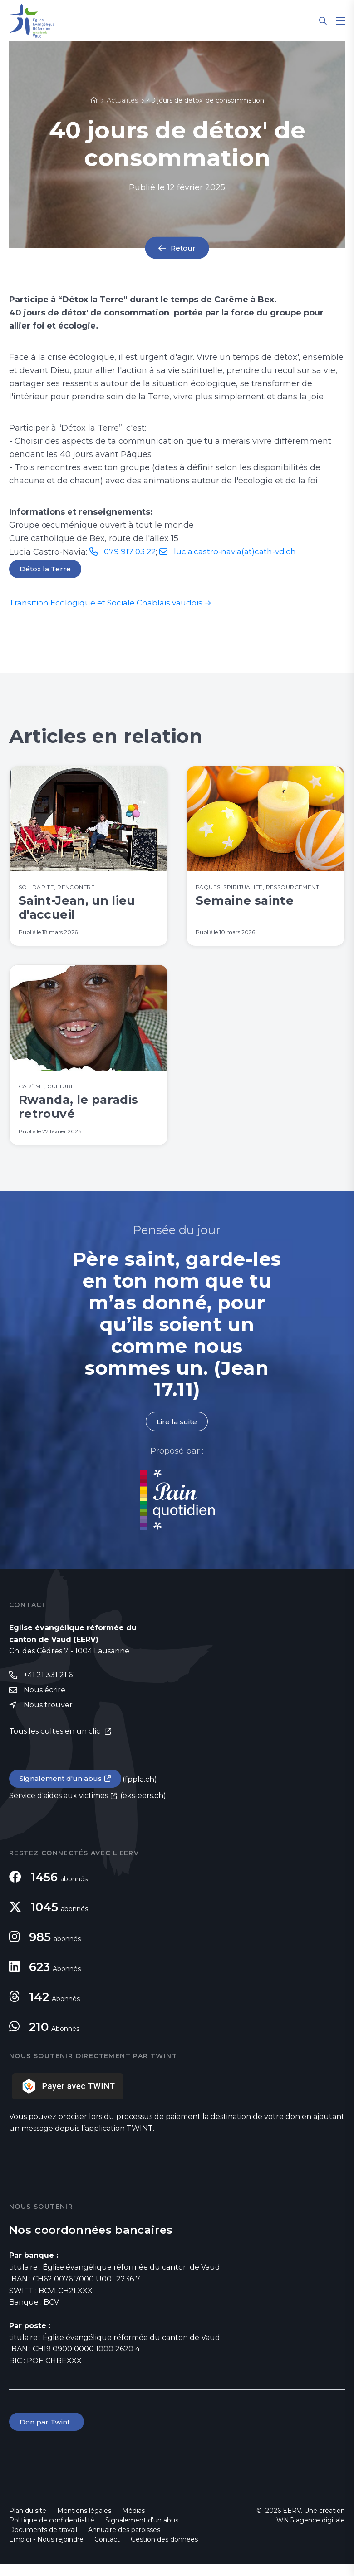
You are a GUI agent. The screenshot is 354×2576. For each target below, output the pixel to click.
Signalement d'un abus (62, 1790)
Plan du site (27, 2523)
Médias (133, 2523)
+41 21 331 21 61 (49, 1685)
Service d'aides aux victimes (58, 1807)
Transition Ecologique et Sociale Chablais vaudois (110, 604)
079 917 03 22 (131, 551)
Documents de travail (43, 2542)
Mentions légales (84, 2523)
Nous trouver (48, 1716)
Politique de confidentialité (51, 2532)
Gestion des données (164, 2551)
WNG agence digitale (310, 2532)
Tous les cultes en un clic (55, 1742)
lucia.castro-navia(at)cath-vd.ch (241, 551)
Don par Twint (47, 2433)
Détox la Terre (45, 569)
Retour (183, 248)
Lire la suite (177, 1431)
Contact (107, 2551)
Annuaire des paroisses (124, 2542)
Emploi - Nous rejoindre (46, 2551)
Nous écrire (44, 1700)
